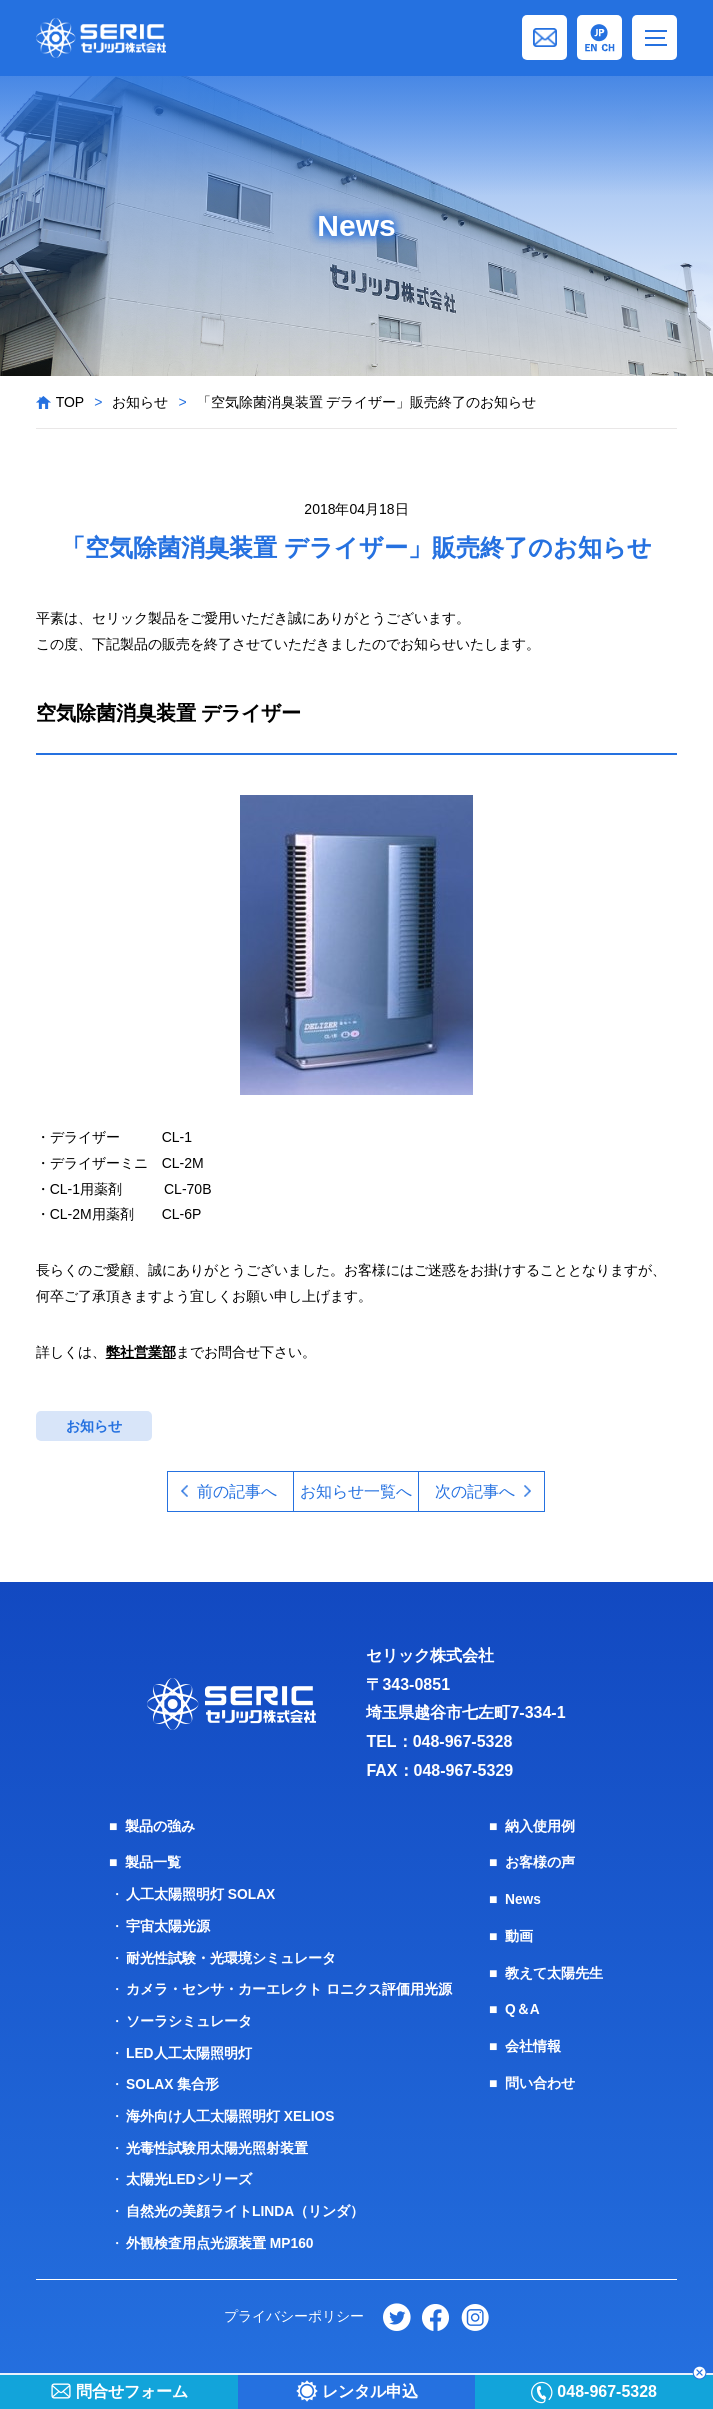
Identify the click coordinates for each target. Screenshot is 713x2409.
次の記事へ (478, 1491)
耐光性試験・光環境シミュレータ (231, 1956)
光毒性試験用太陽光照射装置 (217, 2142)
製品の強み (160, 1827)
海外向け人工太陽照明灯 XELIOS (230, 2111)
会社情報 (533, 2043)
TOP (70, 402)
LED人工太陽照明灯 (189, 2049)
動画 (519, 1935)
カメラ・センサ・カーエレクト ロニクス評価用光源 (289, 1987)
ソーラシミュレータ (189, 2018)
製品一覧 (153, 1863)
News (523, 1899)
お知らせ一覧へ (356, 1491)
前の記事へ (235, 1491)
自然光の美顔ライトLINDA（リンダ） (245, 2204)
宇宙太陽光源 (168, 1925)
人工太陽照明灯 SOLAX (201, 1894)
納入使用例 (540, 1827)
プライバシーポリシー (294, 2308)
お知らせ (140, 402)
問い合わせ (540, 2079)
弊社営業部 (141, 1352)
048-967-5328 (463, 1742)
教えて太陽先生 (554, 1971)
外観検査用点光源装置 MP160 (220, 2235)
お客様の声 (540, 1863)
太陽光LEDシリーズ (189, 2173)
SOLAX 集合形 (173, 2080)
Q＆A (522, 2007)
